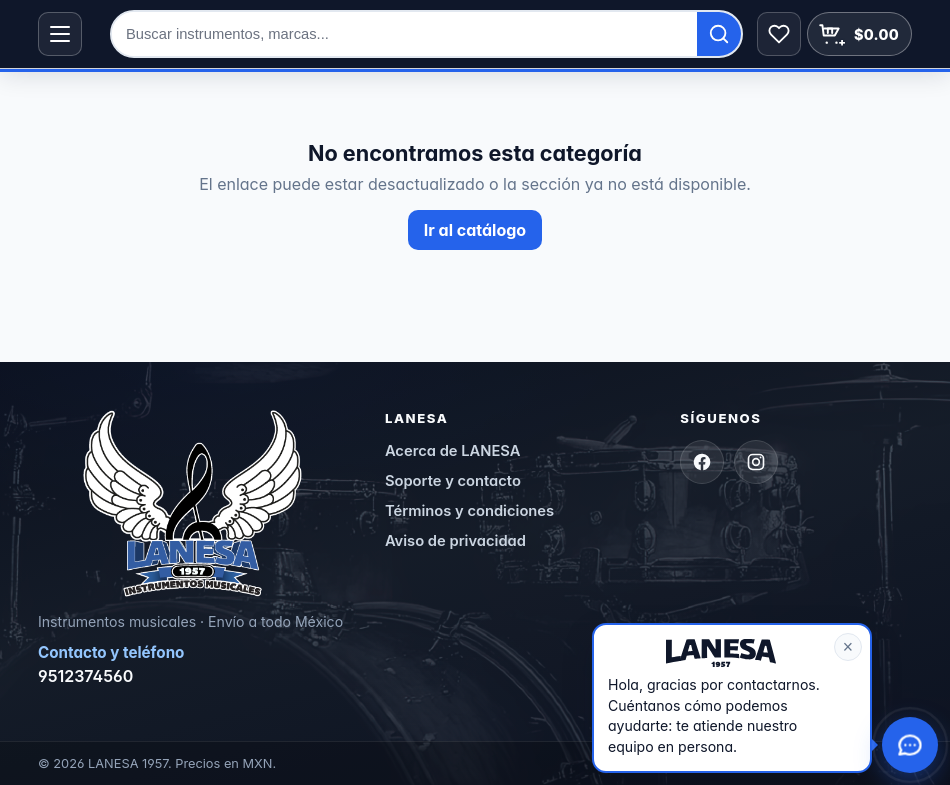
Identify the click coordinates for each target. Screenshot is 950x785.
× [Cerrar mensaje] (848, 647)
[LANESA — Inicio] (192, 504)
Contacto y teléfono (111, 652)
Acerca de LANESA (453, 451)
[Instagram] (756, 462)
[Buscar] (719, 34)
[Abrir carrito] (859, 34)
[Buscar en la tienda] (404, 34)
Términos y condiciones (469, 511)
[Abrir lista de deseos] (779, 34)
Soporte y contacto (453, 481)
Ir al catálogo (475, 230)
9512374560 (85, 676)
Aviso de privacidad (455, 541)
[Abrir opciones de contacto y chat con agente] (910, 745)
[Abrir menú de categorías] (60, 34)
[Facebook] (702, 462)
